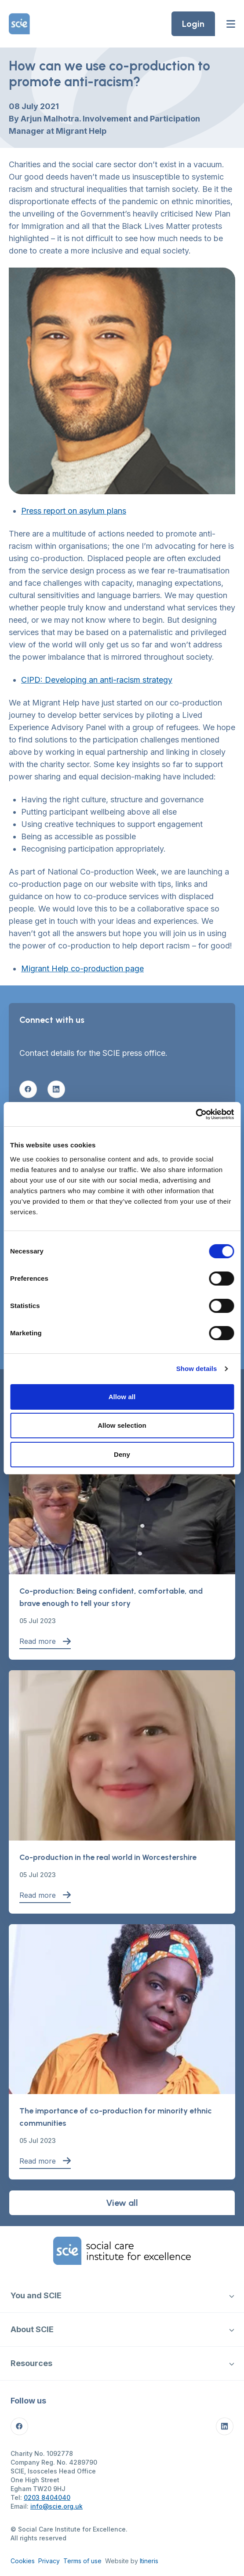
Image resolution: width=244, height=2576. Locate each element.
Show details (196, 1368)
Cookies (23, 2561)
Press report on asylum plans (73, 510)
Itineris (149, 2561)
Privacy (49, 2561)
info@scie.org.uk (56, 2506)
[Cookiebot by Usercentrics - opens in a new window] (195, 1114)
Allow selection (122, 1425)
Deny (122, 1454)
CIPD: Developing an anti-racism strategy (96, 679)
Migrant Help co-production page (82, 968)
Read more (45, 1641)
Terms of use (82, 2561)
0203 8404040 (47, 2497)
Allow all (122, 1396)
